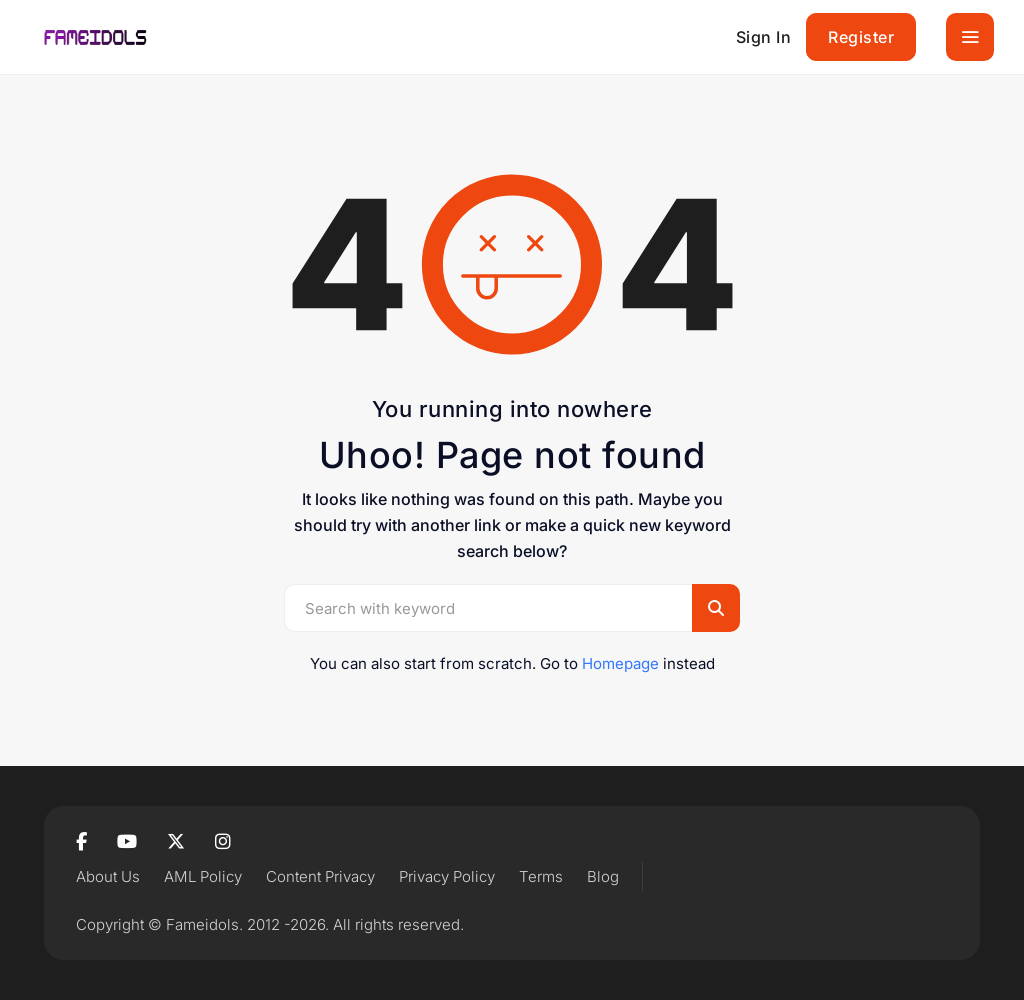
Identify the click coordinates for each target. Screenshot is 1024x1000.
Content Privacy (320, 876)
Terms (541, 876)
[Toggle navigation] (970, 37)
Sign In (764, 37)
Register (861, 37)
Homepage (620, 663)
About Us (108, 876)
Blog (603, 876)
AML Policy (203, 876)
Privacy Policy (447, 876)
